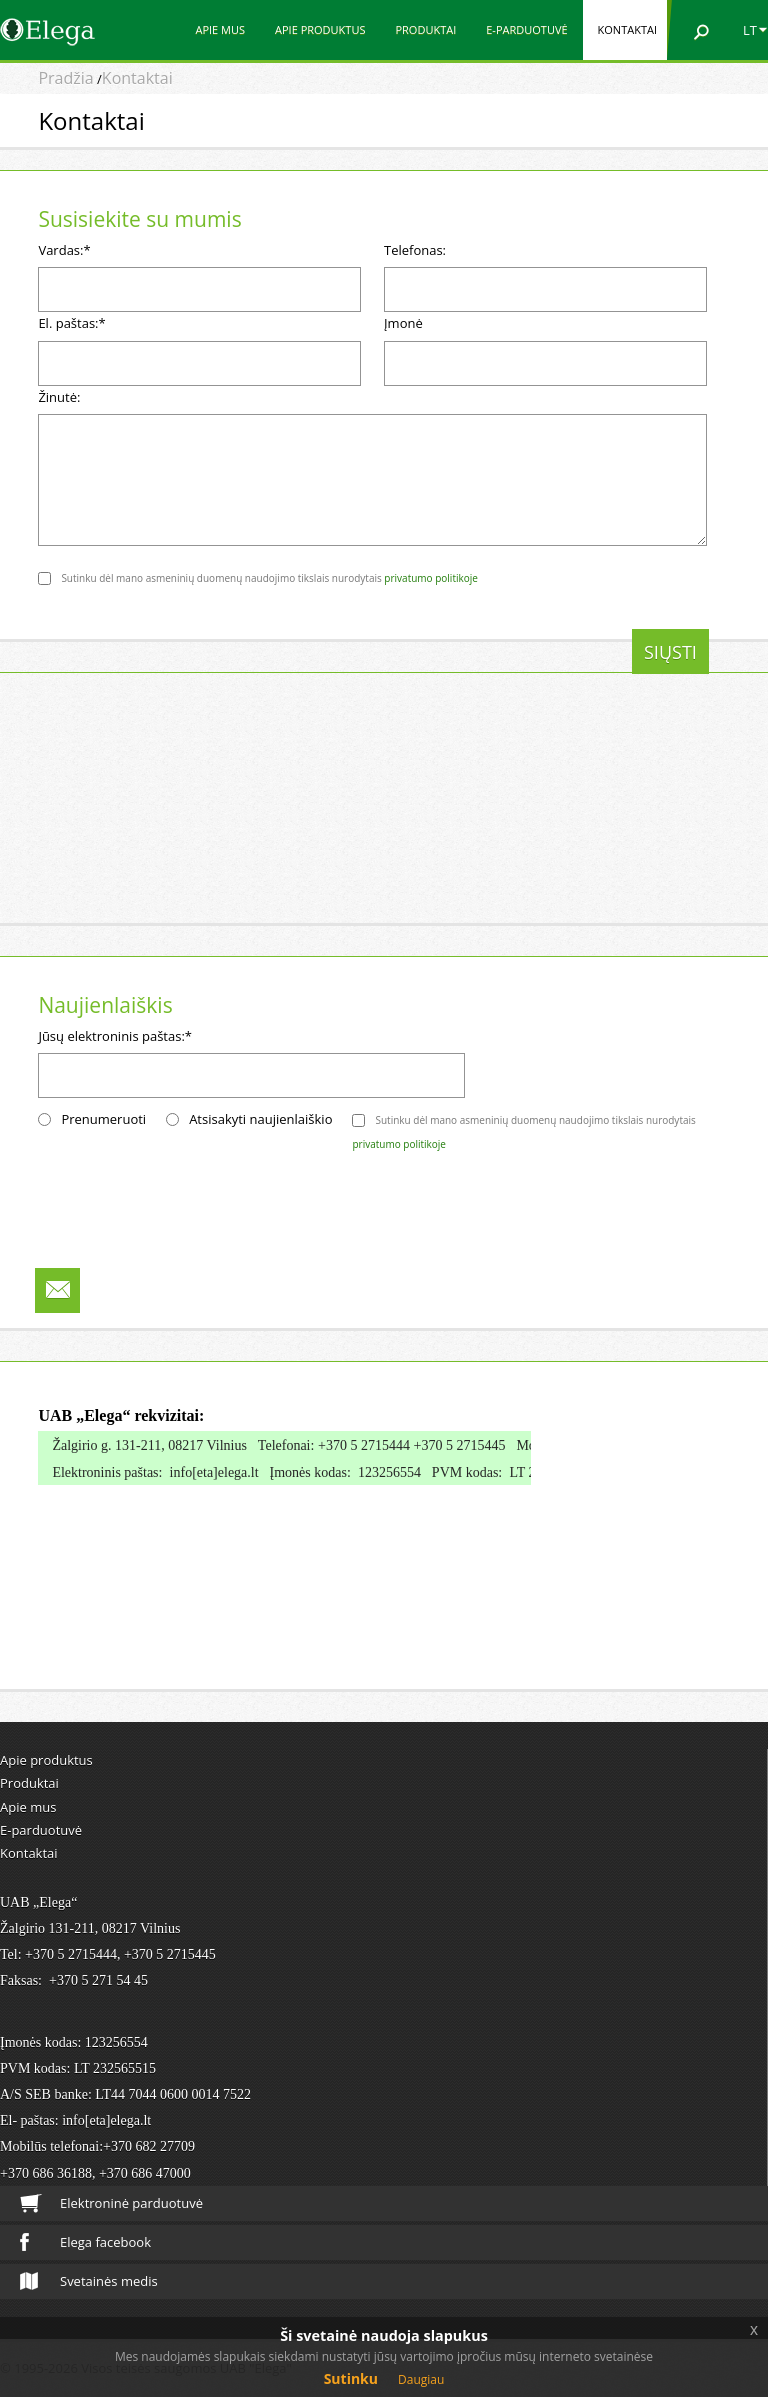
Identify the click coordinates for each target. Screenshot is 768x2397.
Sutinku (351, 2378)
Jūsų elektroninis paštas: (115, 1036)
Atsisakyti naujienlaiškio (260, 1119)
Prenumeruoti (103, 1119)
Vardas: (64, 250)
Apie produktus (320, 29)
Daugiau (421, 2379)
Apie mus (220, 29)
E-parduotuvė (526, 29)
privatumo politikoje (431, 578)
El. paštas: (71, 323)
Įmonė (403, 323)
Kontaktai (627, 29)
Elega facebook (85, 2242)
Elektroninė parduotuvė (111, 2203)
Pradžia (65, 78)
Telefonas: (415, 250)
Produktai (425, 29)
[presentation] (190, 668)
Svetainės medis (89, 2281)
